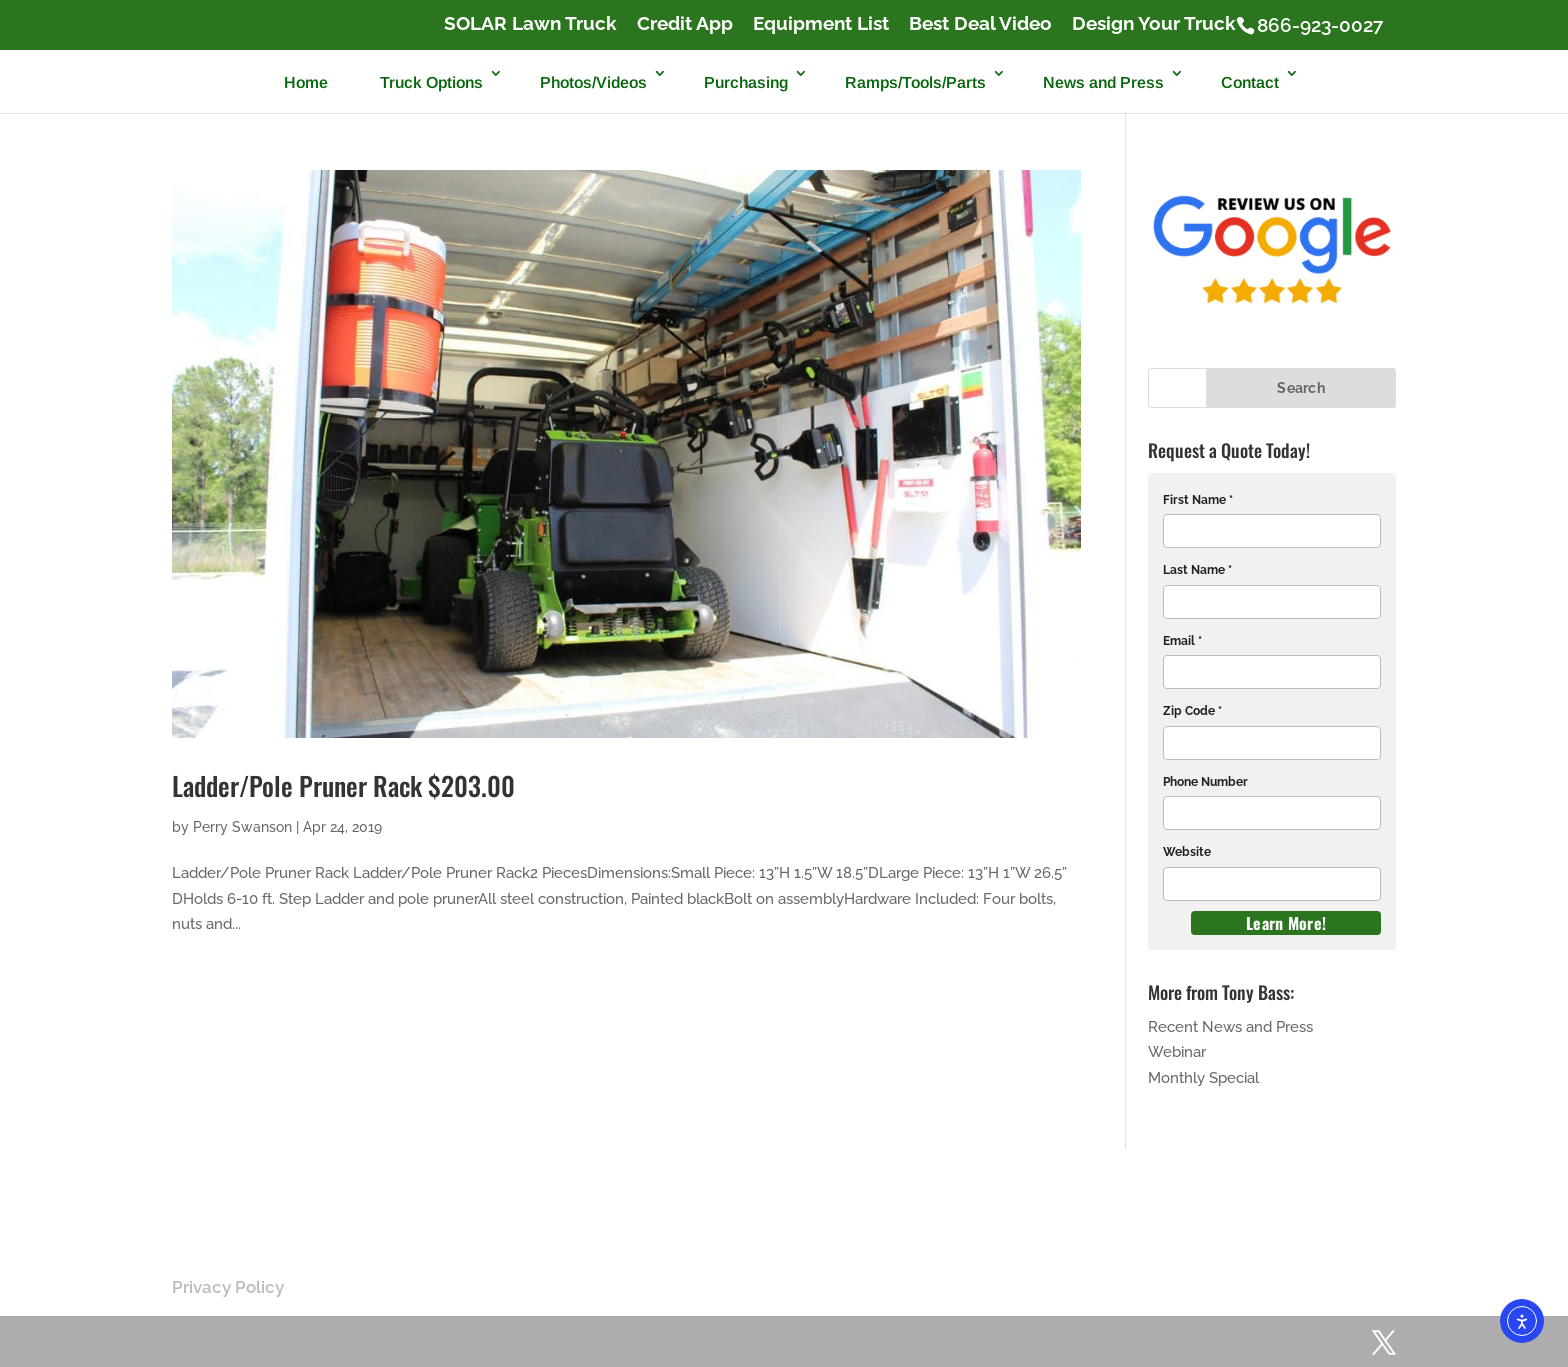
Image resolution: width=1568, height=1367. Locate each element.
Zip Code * (1192, 711)
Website (1187, 852)
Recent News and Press (1230, 1027)
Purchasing (746, 82)
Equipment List (821, 24)
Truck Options (431, 82)
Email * (1182, 641)
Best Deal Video (980, 24)
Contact (1250, 82)
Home (306, 82)
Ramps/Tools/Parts (915, 82)
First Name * (1198, 500)
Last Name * (1197, 570)
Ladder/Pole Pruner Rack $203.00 (343, 785)
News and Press (1103, 82)
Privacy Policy (228, 1287)
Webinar (1177, 1052)
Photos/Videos (593, 82)
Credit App (685, 24)
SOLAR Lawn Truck (530, 24)
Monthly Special (1203, 1078)
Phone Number (1205, 782)
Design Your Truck (1154, 24)
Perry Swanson (242, 827)
